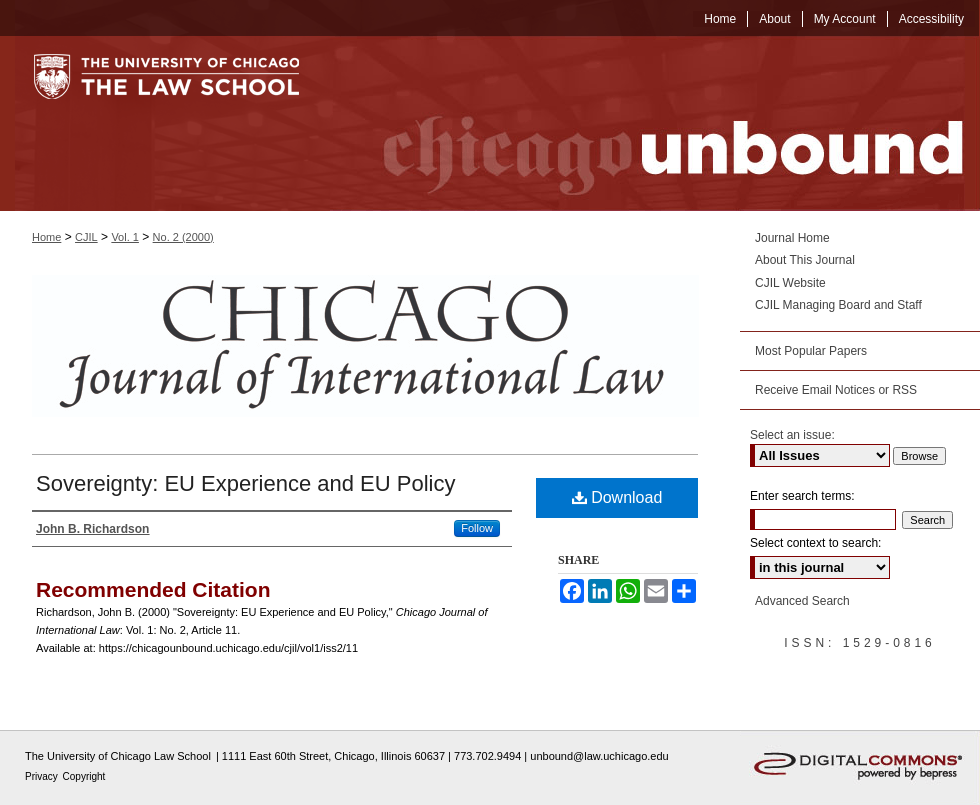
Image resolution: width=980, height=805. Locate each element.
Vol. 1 (125, 237)
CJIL (86, 237)
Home (46, 237)
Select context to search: (815, 543)
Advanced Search (802, 601)
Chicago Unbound (655, 123)
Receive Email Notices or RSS (836, 390)
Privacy (43, 776)
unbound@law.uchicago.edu (599, 756)
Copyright (84, 776)
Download (617, 497)
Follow (477, 528)
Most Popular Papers (811, 351)
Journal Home (792, 238)
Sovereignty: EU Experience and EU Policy (245, 483)
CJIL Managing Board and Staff (838, 305)
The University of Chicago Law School (118, 756)
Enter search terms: (802, 496)
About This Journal (805, 260)
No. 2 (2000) (183, 237)
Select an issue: (792, 435)
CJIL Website (790, 283)
